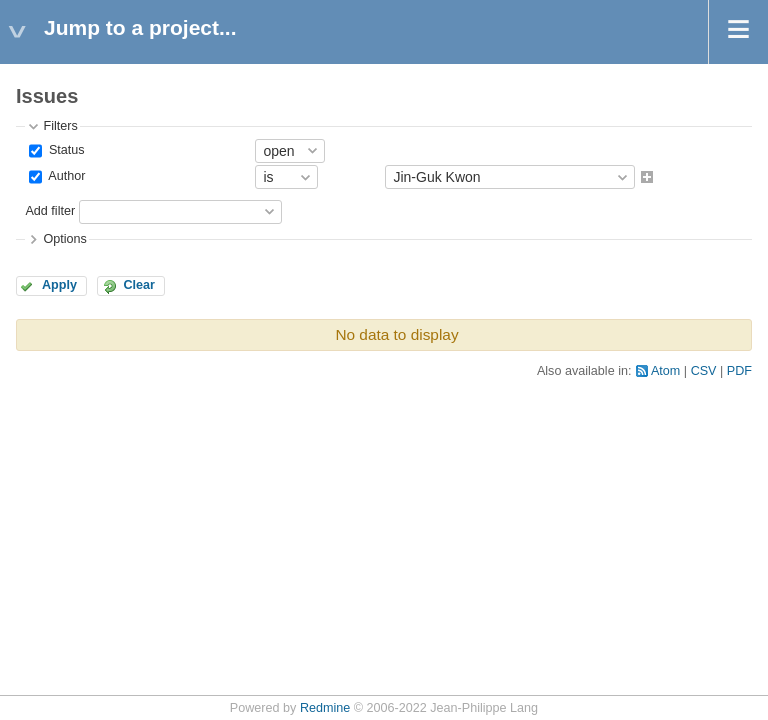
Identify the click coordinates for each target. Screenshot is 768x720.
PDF (739, 371)
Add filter (50, 211)
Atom (665, 371)
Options (64, 239)
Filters (60, 126)
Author (65, 177)
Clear (139, 285)
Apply (59, 285)
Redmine (325, 708)
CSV (704, 371)
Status (64, 150)
